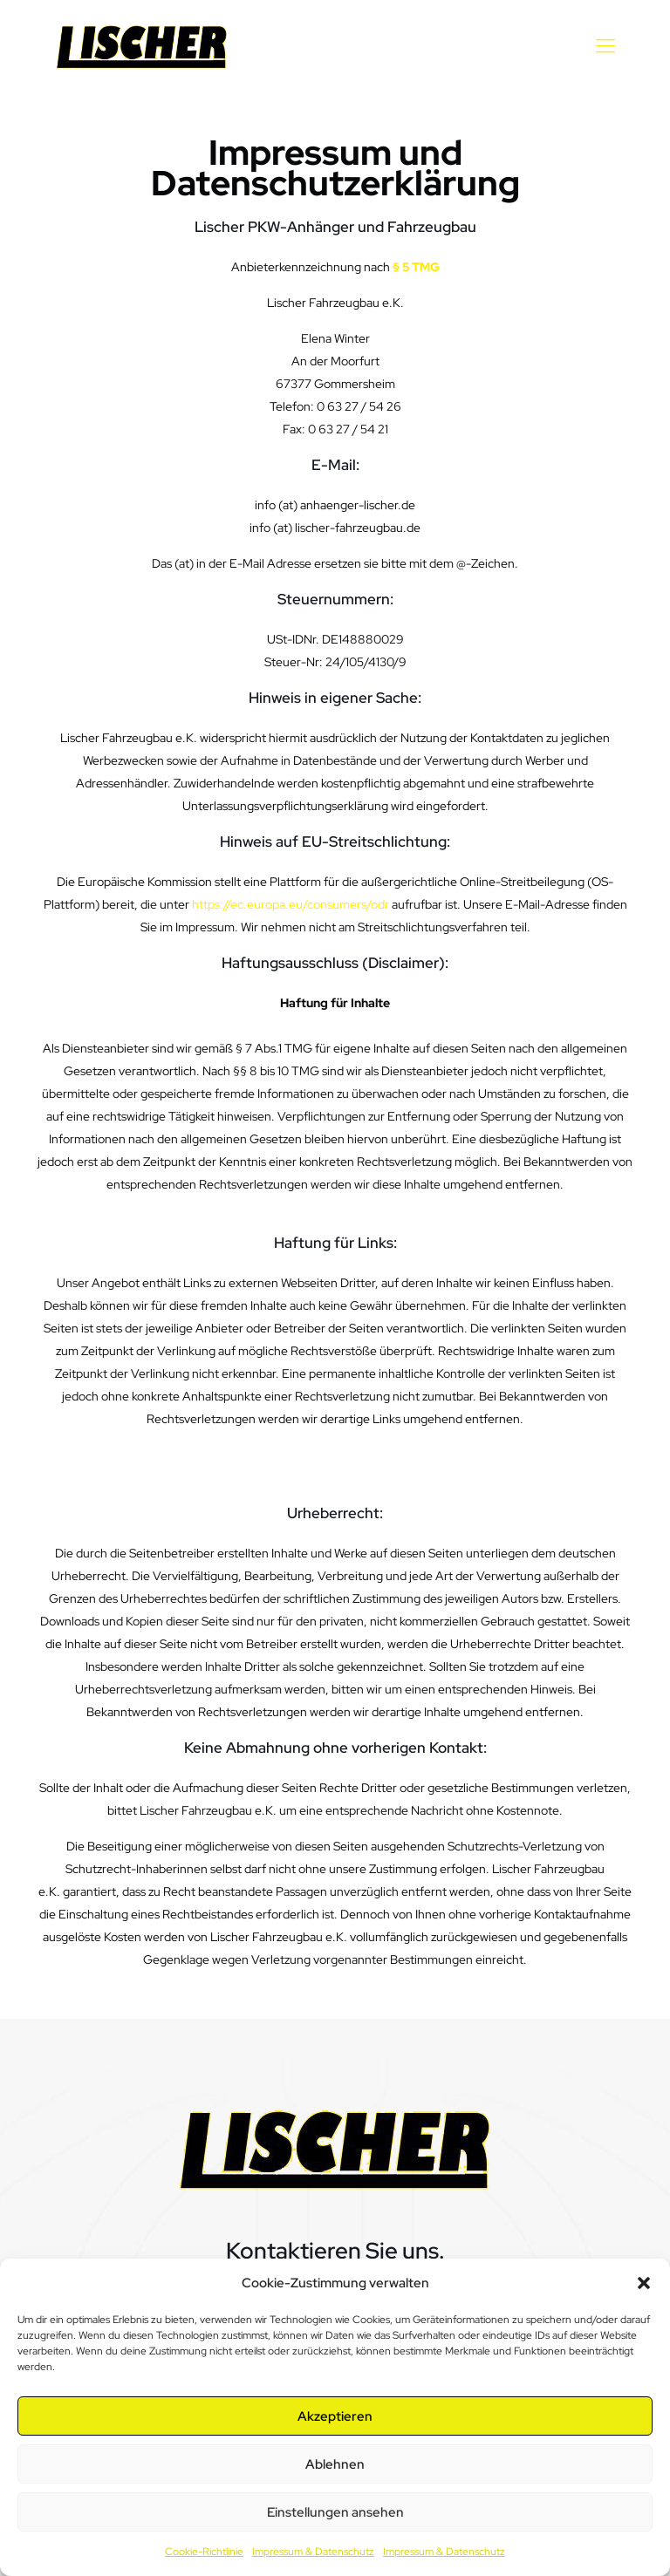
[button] (644, 2283)
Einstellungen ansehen (335, 2512)
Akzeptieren (335, 2416)
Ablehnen (335, 2464)
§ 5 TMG (416, 267)
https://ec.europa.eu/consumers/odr (290, 904)
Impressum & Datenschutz (313, 2552)
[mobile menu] (605, 46)
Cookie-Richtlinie (204, 2552)
